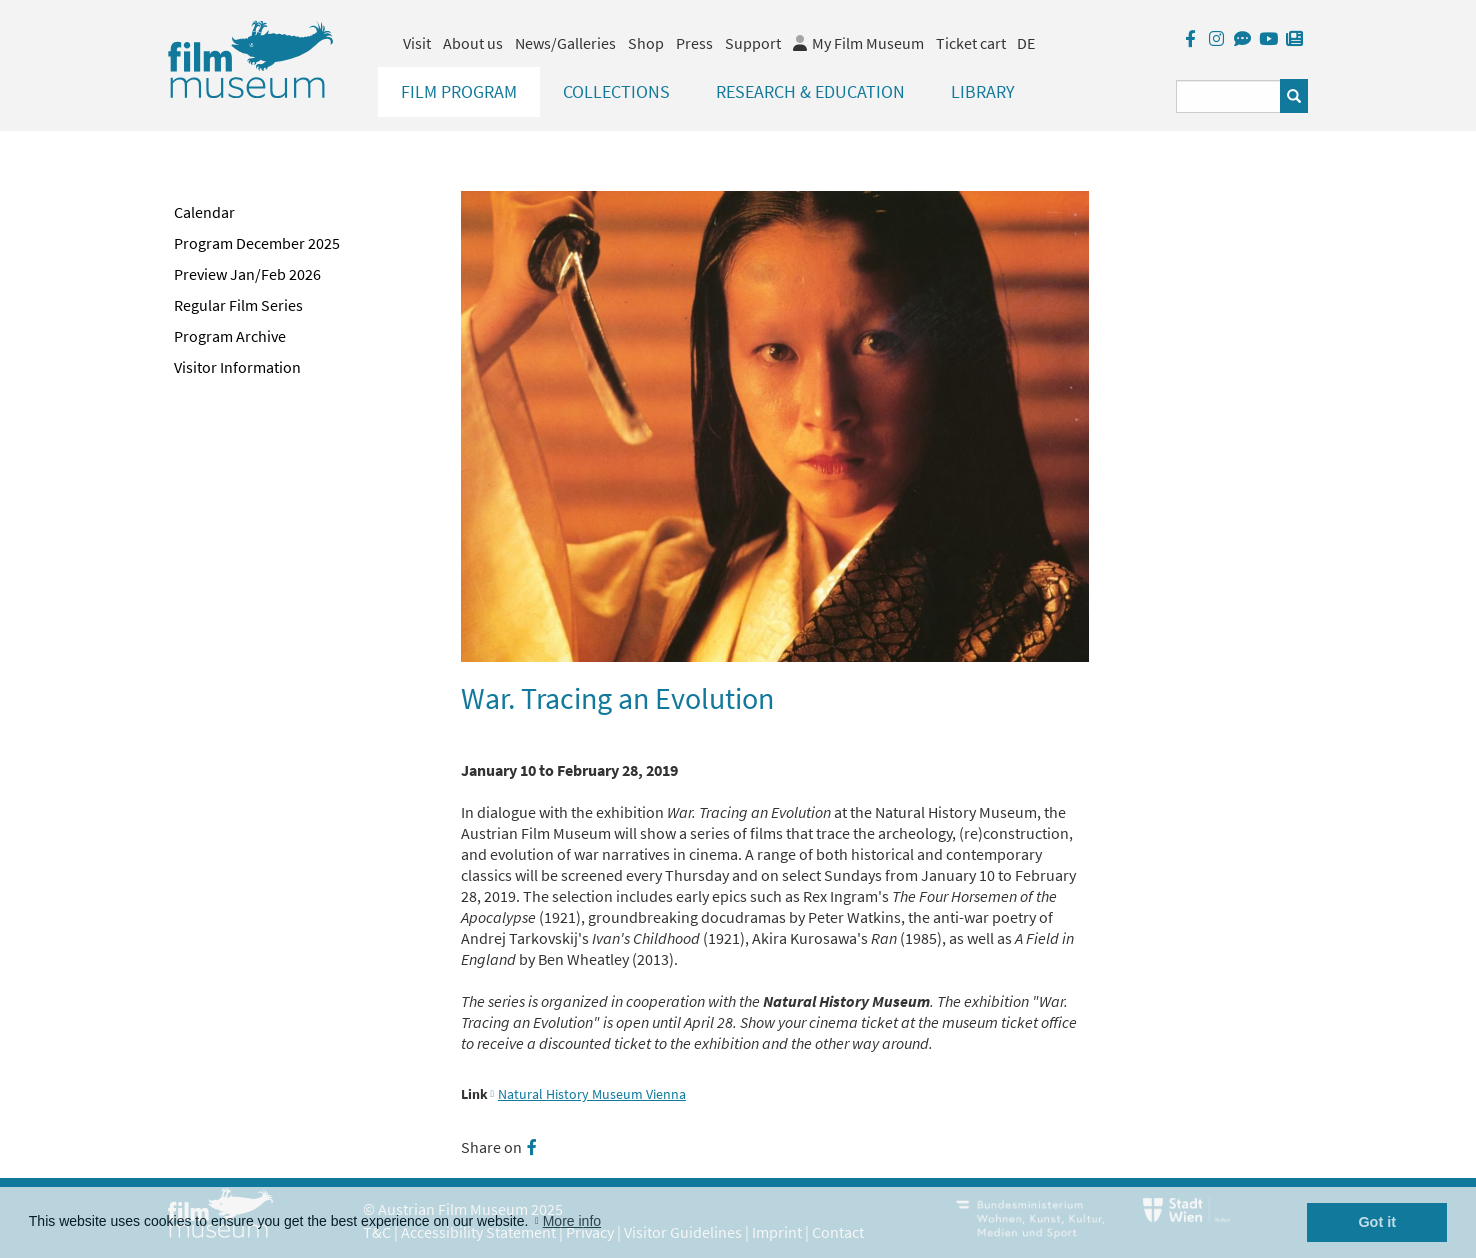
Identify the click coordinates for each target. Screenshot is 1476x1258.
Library (983, 91)
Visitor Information (237, 367)
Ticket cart (971, 43)
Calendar (204, 212)
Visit (417, 43)
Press (694, 43)
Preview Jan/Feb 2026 (247, 274)
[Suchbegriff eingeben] (1228, 96)
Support (753, 43)
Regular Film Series (238, 305)
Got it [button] (1377, 1222)
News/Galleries (565, 43)
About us (473, 43)
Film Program (459, 91)
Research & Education (810, 91)
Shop (646, 43)
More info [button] (572, 1221)
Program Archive (230, 336)
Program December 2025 (257, 243)
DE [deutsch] (1026, 43)
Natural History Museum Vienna (592, 1094)
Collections (616, 91)
